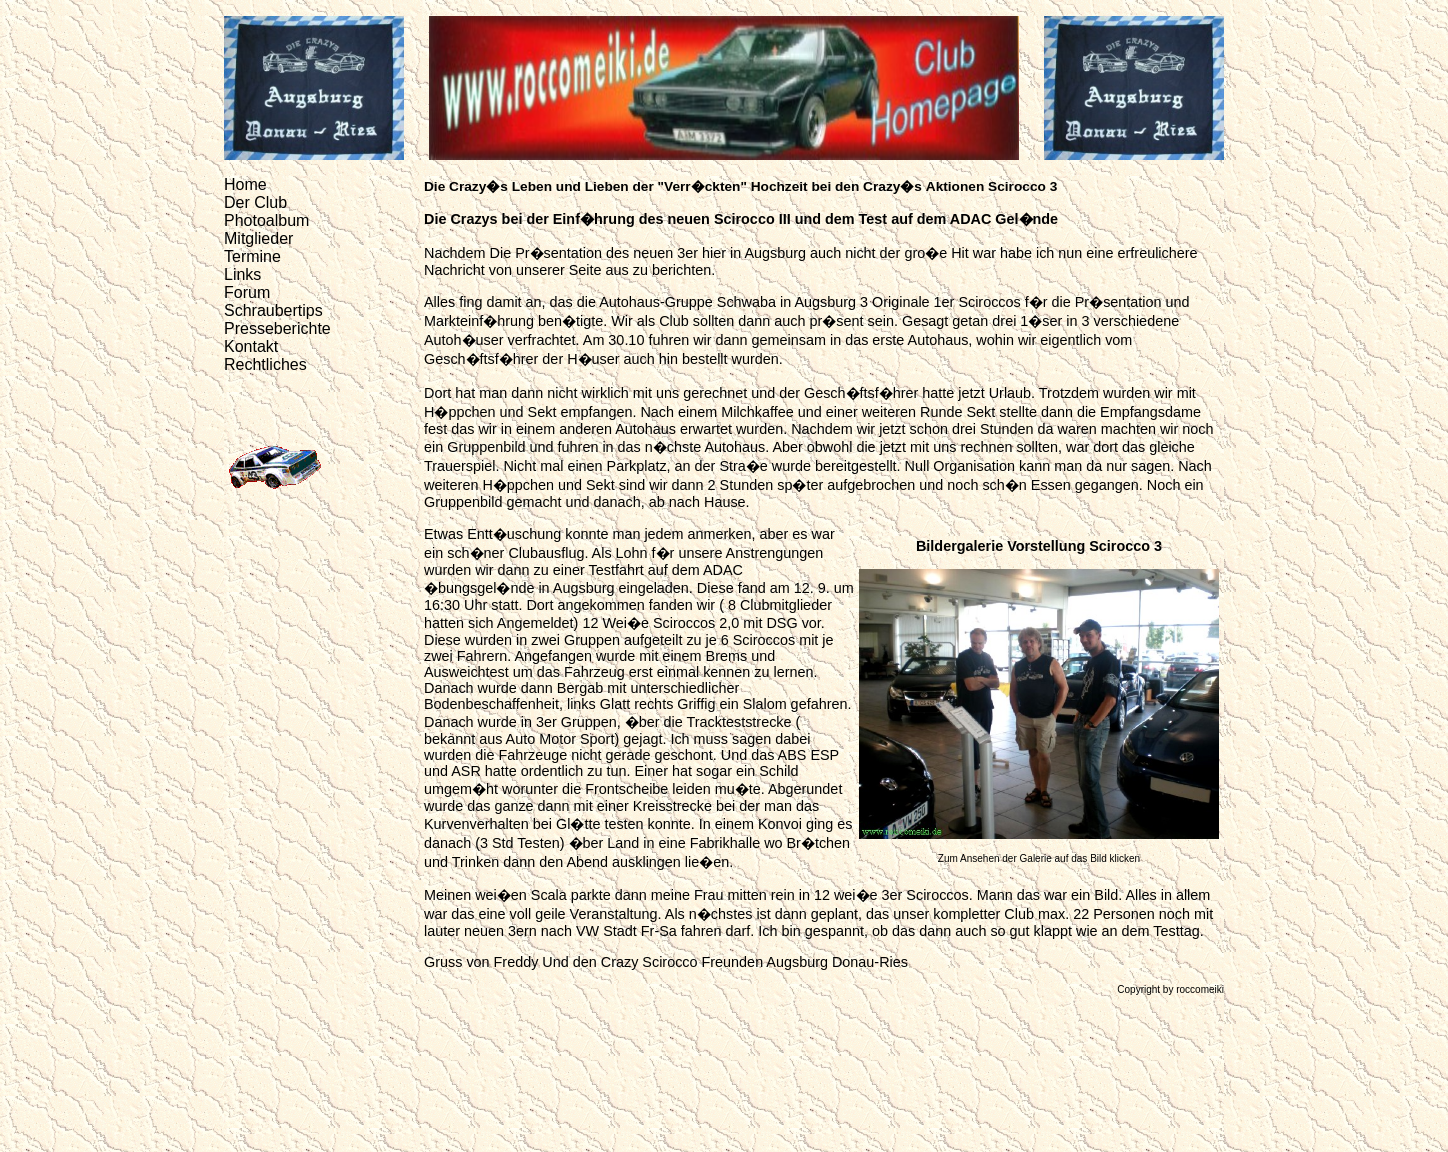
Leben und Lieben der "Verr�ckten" (629, 186)
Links (242, 274)
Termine (252, 256)
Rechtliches (265, 364)
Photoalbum (266, 220)
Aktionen (955, 186)
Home (245, 184)
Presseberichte (277, 328)
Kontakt (251, 346)
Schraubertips (273, 310)
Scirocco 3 (1022, 186)
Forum (247, 292)
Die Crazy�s (466, 186)
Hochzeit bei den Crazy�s (836, 186)
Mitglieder (258, 238)
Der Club (255, 202)
